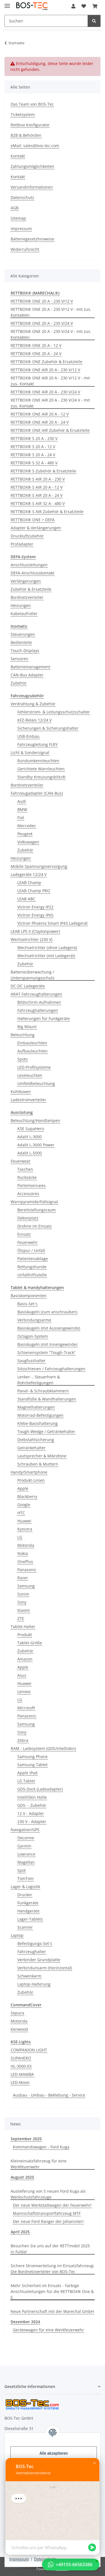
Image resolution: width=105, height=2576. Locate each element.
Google (23, 1504)
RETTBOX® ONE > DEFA (33, 519)
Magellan (26, 1862)
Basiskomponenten (28, 1295)
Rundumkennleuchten (38, 760)
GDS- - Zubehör (31, 1805)
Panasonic (26, 1569)
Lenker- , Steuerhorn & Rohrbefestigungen (38, 1379)
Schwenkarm (29, 1976)
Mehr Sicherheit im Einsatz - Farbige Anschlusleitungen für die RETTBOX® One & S (52, 2291)
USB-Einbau (28, 736)
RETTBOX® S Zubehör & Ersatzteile (43, 471)
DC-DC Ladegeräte (28, 986)
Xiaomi (23, 1610)
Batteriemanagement (30, 666)
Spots (22, 1059)
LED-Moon (20, 2082)
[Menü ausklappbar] (7, 3)
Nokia (22, 1553)
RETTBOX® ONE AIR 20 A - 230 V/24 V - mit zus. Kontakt (50, 403)
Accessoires (28, 1193)
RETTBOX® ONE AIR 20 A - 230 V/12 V (45, 369)
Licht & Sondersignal (30, 752)
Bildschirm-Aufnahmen (39, 1002)
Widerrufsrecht (25, 249)
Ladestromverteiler (28, 1099)
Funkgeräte (27, 1902)
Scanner (25, 1927)
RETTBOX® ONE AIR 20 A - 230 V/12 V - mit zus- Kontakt (50, 380)
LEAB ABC (26, 898)
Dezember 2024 (25, 2321)
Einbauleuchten (32, 1042)
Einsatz (24, 1234)
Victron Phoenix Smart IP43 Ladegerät (52, 923)
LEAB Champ (29, 882)
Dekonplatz (27, 1218)
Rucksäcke (27, 1177)
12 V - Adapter (30, 1813)
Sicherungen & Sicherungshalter (47, 728)
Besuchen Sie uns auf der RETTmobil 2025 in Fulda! (50, 2248)
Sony (21, 1602)
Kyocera (24, 1529)
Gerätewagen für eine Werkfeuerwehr (48, 2329)
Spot (21, 1870)
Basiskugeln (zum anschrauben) (47, 1311)
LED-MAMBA (22, 2074)
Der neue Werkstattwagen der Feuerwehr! (52, 2205)
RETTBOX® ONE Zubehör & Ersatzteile (46, 361)
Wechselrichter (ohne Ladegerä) (47, 947)
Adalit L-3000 (29, 1136)
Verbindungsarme (34, 1320)
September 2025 (26, 2138)
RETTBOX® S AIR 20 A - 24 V (36, 495)
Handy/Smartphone (29, 1472)
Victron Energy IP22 (35, 907)
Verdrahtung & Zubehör (33, 703)
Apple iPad (27, 1772)
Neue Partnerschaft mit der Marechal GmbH (52, 2311)
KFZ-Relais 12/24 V (34, 720)
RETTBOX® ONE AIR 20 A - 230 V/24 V (45, 392)
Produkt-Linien (31, 1480)
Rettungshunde (31, 1266)
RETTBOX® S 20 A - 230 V (34, 438)
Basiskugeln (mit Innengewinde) (47, 1344)
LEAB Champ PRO (33, 890)
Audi (21, 801)
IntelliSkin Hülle (32, 1797)
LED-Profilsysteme (34, 1067)
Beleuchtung (22, 1034)
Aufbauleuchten (32, 1051)
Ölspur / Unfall (31, 1250)
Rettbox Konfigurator (30, 124)
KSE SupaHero (30, 1128)
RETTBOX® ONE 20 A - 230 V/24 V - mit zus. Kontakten (51, 334)
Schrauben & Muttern (37, 1464)
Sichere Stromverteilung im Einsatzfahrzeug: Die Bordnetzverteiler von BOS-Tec (52, 2268)
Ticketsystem (23, 114)
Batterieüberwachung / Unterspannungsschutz (33, 974)
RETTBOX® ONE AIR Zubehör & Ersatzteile (50, 430)
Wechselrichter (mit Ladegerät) (46, 955)
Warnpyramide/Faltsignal (34, 1201)
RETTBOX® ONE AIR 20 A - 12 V (40, 414)
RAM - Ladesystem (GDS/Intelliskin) (43, 1748)
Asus (21, 1675)
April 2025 (20, 2231)
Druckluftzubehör (27, 536)
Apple (22, 1488)
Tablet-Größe (29, 1642)
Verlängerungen (26, 581)
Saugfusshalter (31, 1360)
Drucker (24, 1894)
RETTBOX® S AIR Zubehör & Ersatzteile (47, 511)
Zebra (22, 1740)
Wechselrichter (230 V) (31, 939)
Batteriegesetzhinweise (32, 239)
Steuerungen (23, 634)
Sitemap (18, 218)
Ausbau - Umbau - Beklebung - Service (49, 2095)
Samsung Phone (32, 1756)
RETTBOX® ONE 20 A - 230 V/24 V (42, 323)
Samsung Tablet (32, 1764)
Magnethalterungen (36, 1407)
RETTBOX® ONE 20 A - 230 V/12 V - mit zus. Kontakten (51, 312)
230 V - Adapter (31, 1821)
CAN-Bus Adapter (27, 675)
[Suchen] (46, 21)
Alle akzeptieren (53, 2453)
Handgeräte (28, 1911)
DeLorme (25, 1837)
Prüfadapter (22, 544)
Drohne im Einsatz (34, 1226)
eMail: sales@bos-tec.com (35, 145)
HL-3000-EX (21, 2066)
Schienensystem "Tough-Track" (46, 1352)
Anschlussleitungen (29, 564)
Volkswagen (28, 842)
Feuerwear (21, 1161)
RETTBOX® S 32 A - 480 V (34, 462)
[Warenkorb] (95, 6)
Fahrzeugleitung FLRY (37, 744)
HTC (21, 1512)
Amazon (24, 1659)
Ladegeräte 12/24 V (28, 874)
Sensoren (19, 658)
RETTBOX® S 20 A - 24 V (33, 454)
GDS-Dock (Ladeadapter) (40, 1789)
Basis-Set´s (27, 1303)
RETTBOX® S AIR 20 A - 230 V (38, 479)
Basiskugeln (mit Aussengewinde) (48, 1328)
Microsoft (26, 1707)
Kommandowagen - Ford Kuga (41, 2147)
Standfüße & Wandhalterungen (46, 1399)
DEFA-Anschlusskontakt (32, 573)
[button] (73, 6)
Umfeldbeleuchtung (36, 1083)
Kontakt (18, 156)
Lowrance (26, 1854)
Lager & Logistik (25, 1886)
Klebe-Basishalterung (37, 1423)
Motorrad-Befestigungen (40, 1415)
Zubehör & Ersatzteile (31, 589)
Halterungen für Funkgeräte (43, 1018)
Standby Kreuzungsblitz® (41, 777)
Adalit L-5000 (29, 1153)
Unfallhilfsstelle (32, 1274)
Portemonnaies (31, 1185)
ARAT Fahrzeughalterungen (36, 994)
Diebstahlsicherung (35, 1439)
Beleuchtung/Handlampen (35, 1120)
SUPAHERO (21, 2058)
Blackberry (27, 1496)
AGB (14, 207)
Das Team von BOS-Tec (32, 104)
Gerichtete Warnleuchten (41, 768)
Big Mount (27, 1026)
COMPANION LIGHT (29, 2050)
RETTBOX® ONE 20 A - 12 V (36, 345)
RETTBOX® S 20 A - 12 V (33, 446)
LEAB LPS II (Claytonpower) (35, 931)
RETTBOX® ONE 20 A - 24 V (36, 353)
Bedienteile (21, 642)
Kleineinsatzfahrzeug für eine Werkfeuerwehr (38, 2163)
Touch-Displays (25, 650)
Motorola (25, 1545)
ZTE (20, 1618)
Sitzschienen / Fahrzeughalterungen (51, 1368)
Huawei (24, 1521)
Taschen (25, 1169)
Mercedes (26, 825)
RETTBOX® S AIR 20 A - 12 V (36, 487)
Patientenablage (32, 1258)
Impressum (19, 2559)
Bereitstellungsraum (36, 1209)
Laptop (17, 1935)
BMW (22, 809)
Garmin (24, 1846)
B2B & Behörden (26, 135)
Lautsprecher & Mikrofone (41, 1456)
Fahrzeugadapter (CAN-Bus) (37, 793)
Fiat (20, 817)
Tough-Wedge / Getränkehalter (46, 1431)
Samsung (26, 1586)
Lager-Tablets (30, 1919)
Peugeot (24, 833)
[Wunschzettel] (83, 6)
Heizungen (21, 605)
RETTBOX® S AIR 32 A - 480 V (38, 503)
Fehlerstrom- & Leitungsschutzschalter (53, 712)
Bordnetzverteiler (27, 597)
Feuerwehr (27, 1242)
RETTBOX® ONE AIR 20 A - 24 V (40, 422)
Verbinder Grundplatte (38, 1959)
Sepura (17, 2013)
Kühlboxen (21, 1091)
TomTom (25, 1878)
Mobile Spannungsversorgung (39, 866)
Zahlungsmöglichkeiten (32, 166)
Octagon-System (32, 1336)
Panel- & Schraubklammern (43, 1391)
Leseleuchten (29, 1075)
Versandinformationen (32, 187)
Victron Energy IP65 (35, 915)
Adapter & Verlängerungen (36, 527)
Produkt (24, 1634)
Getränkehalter (31, 1447)
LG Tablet (26, 1781)
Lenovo (24, 1691)
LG (19, 1537)
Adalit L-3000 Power (35, 1144)
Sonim (23, 1594)
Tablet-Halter (23, 1626)
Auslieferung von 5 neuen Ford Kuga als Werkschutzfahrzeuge (48, 2194)
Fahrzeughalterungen (37, 1010)
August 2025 (22, 2177)
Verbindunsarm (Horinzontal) (44, 1967)
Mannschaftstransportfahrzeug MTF (47, 2213)
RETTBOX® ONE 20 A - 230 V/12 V (42, 301)
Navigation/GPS (25, 1829)
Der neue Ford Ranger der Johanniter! (48, 2221)
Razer (22, 1577)
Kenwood (19, 2029)
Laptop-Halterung (33, 1984)
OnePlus (25, 1561)
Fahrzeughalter (31, 1951)
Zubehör (19, 683)
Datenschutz (22, 197)
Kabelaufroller (24, 613)
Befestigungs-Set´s (34, 1943)
